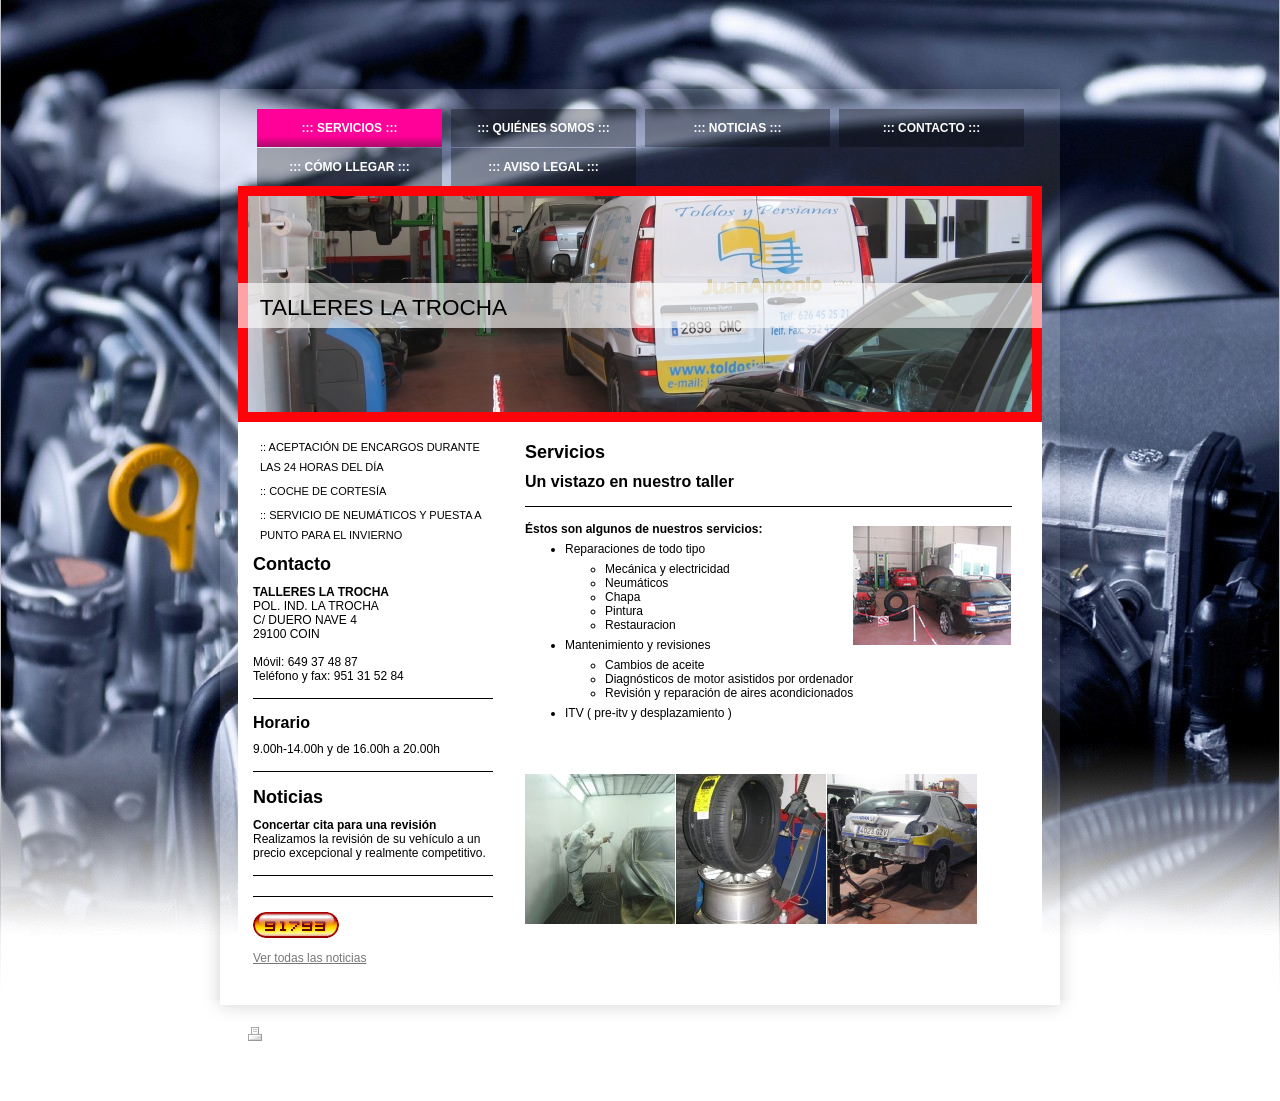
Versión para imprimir (312, 1037)
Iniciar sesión (1000, 1034)
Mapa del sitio (416, 1037)
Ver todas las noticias (309, 958)
